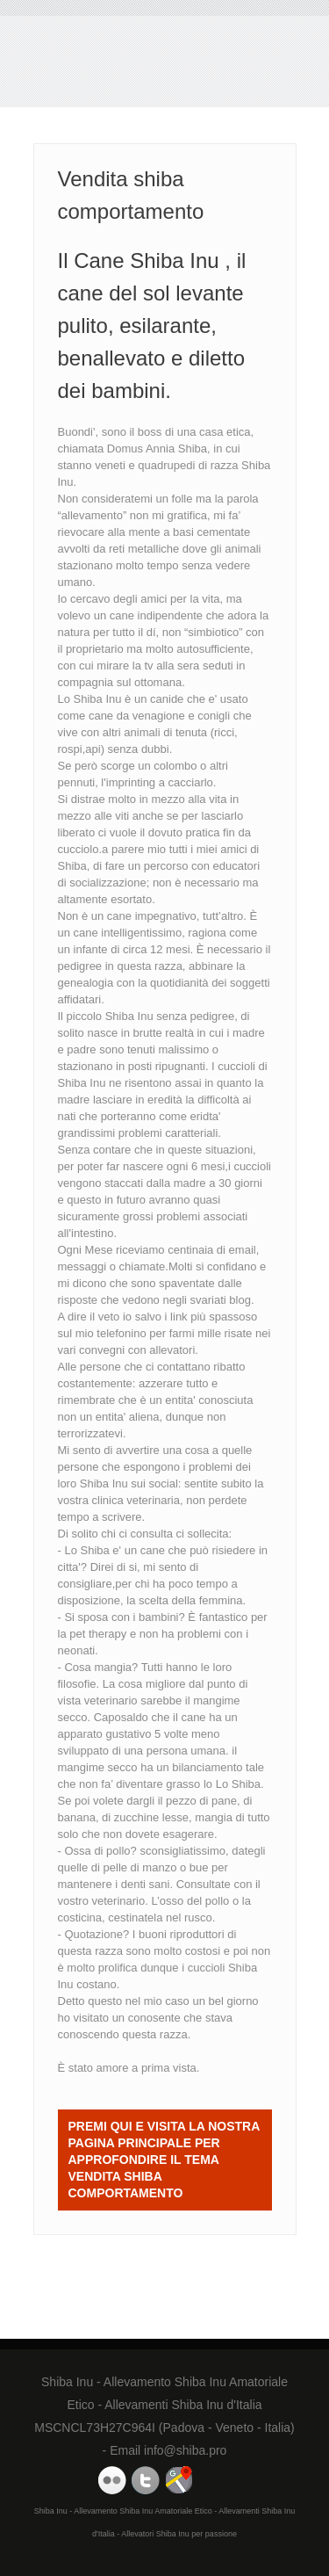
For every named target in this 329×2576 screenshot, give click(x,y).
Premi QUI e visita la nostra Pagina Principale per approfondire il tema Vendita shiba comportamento (164, 2159)
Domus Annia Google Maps (179, 2480)
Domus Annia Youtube (112, 2480)
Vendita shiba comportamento (111, 66)
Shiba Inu (104, 1483)
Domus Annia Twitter (146, 2480)
